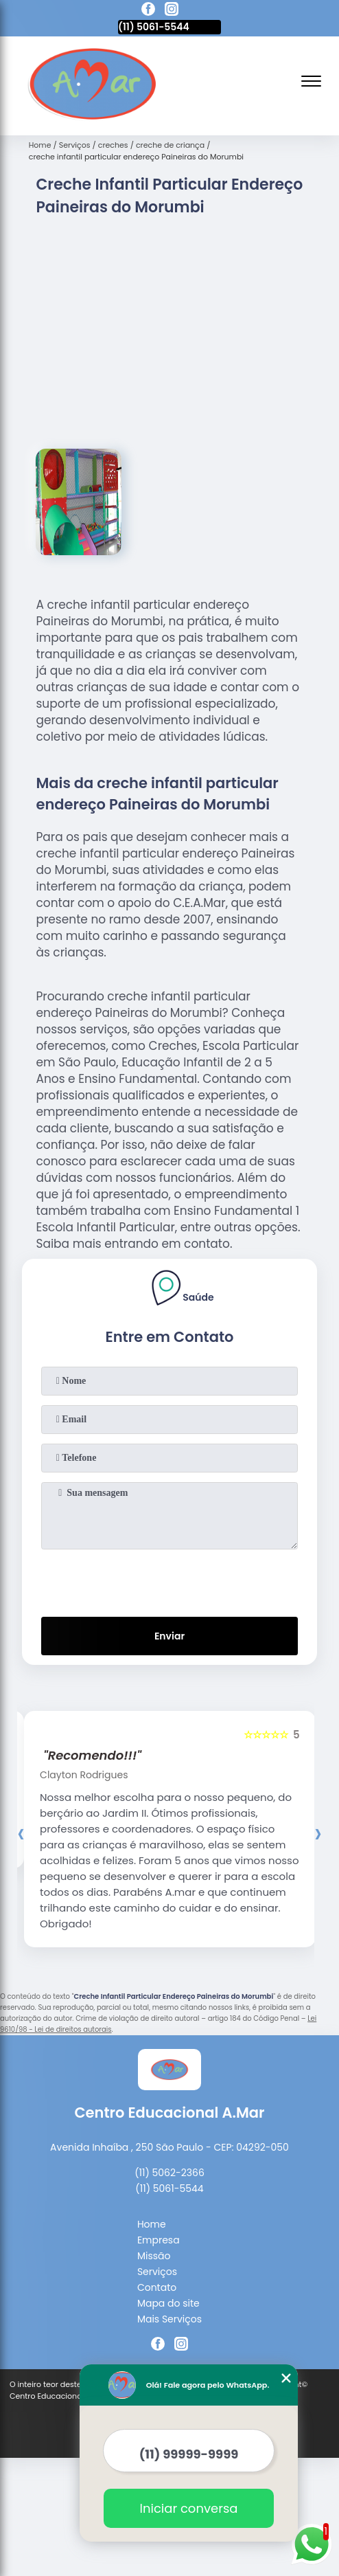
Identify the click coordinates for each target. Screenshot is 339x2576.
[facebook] (148, 11)
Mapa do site (168, 2303)
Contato (156, 2287)
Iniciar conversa (189, 2508)
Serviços (157, 2271)
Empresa (158, 2240)
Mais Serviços (169, 2319)
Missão (154, 2256)
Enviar (169, 1636)
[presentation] (169, 1580)
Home (151, 2224)
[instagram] (171, 11)
